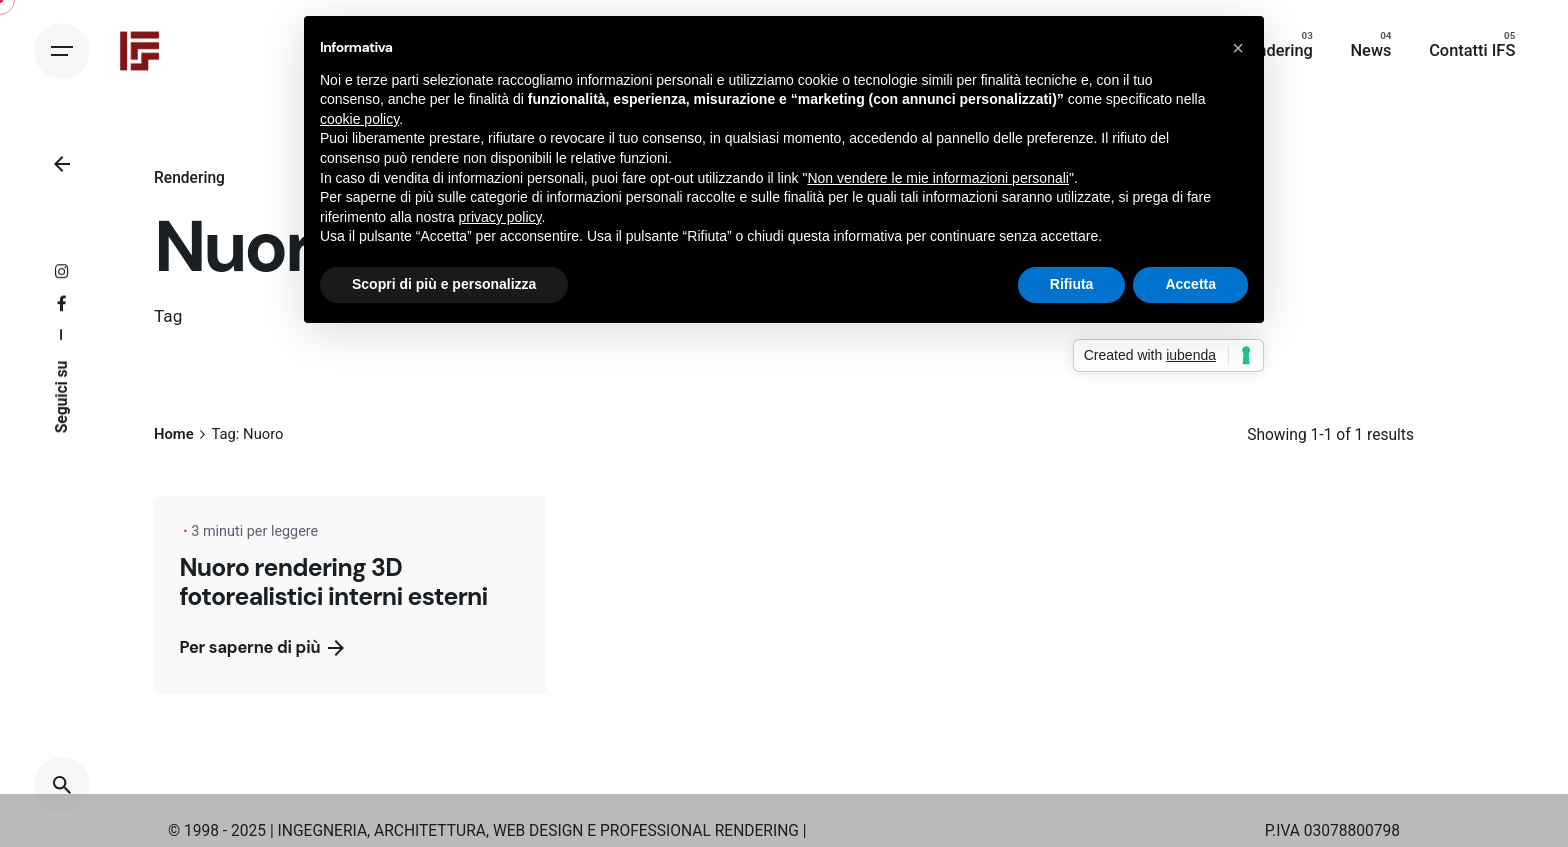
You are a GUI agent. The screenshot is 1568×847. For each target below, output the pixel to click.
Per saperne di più (261, 647)
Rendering (189, 178)
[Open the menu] (62, 51)
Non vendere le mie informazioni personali (937, 178)
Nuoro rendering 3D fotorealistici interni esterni (333, 582)
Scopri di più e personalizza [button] (444, 284)
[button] (1238, 48)
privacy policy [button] (500, 217)
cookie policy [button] (359, 119)
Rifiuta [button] (1072, 284)
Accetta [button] (1190, 284)
